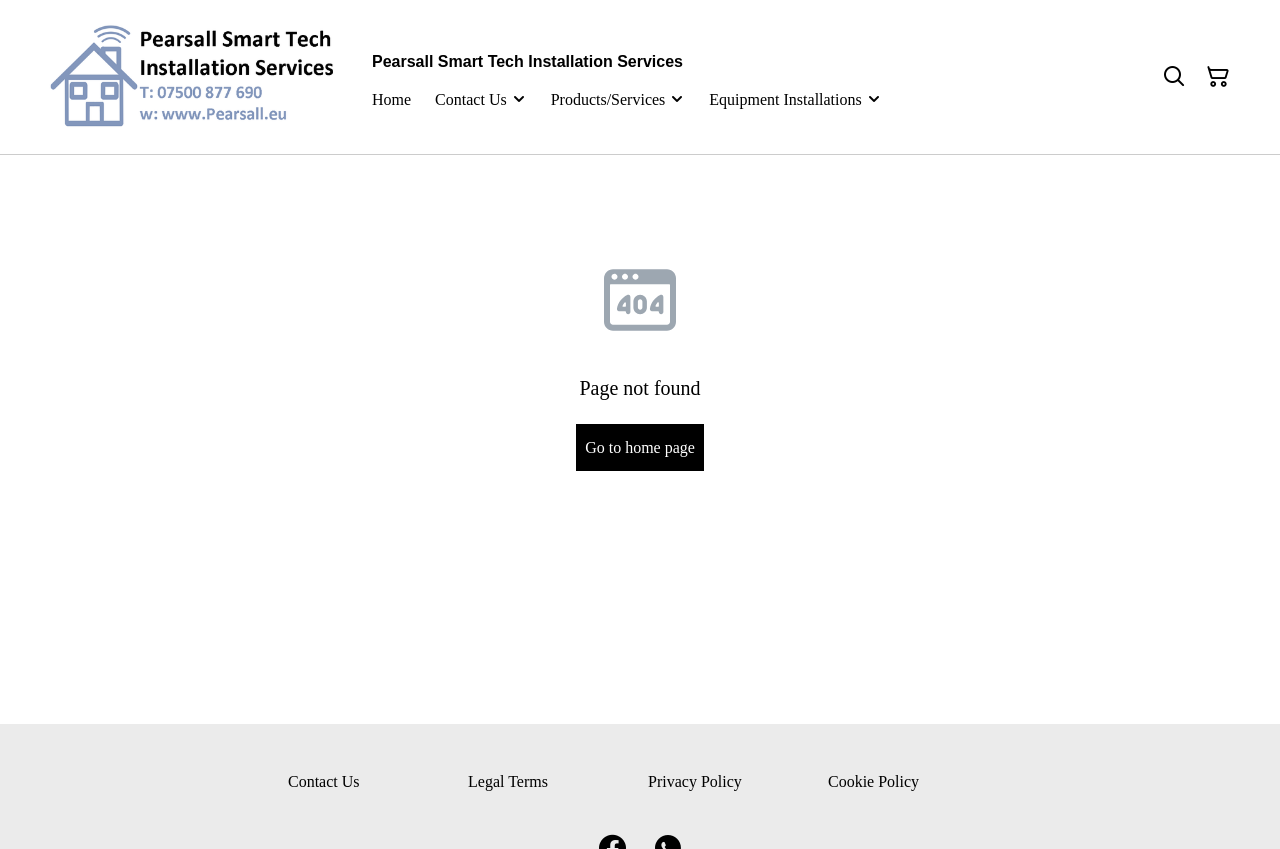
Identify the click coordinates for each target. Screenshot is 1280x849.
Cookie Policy (873, 781)
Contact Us (324, 781)
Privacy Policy (695, 781)
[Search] (1174, 77)
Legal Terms (508, 781)
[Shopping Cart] (1218, 77)
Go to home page (640, 447)
